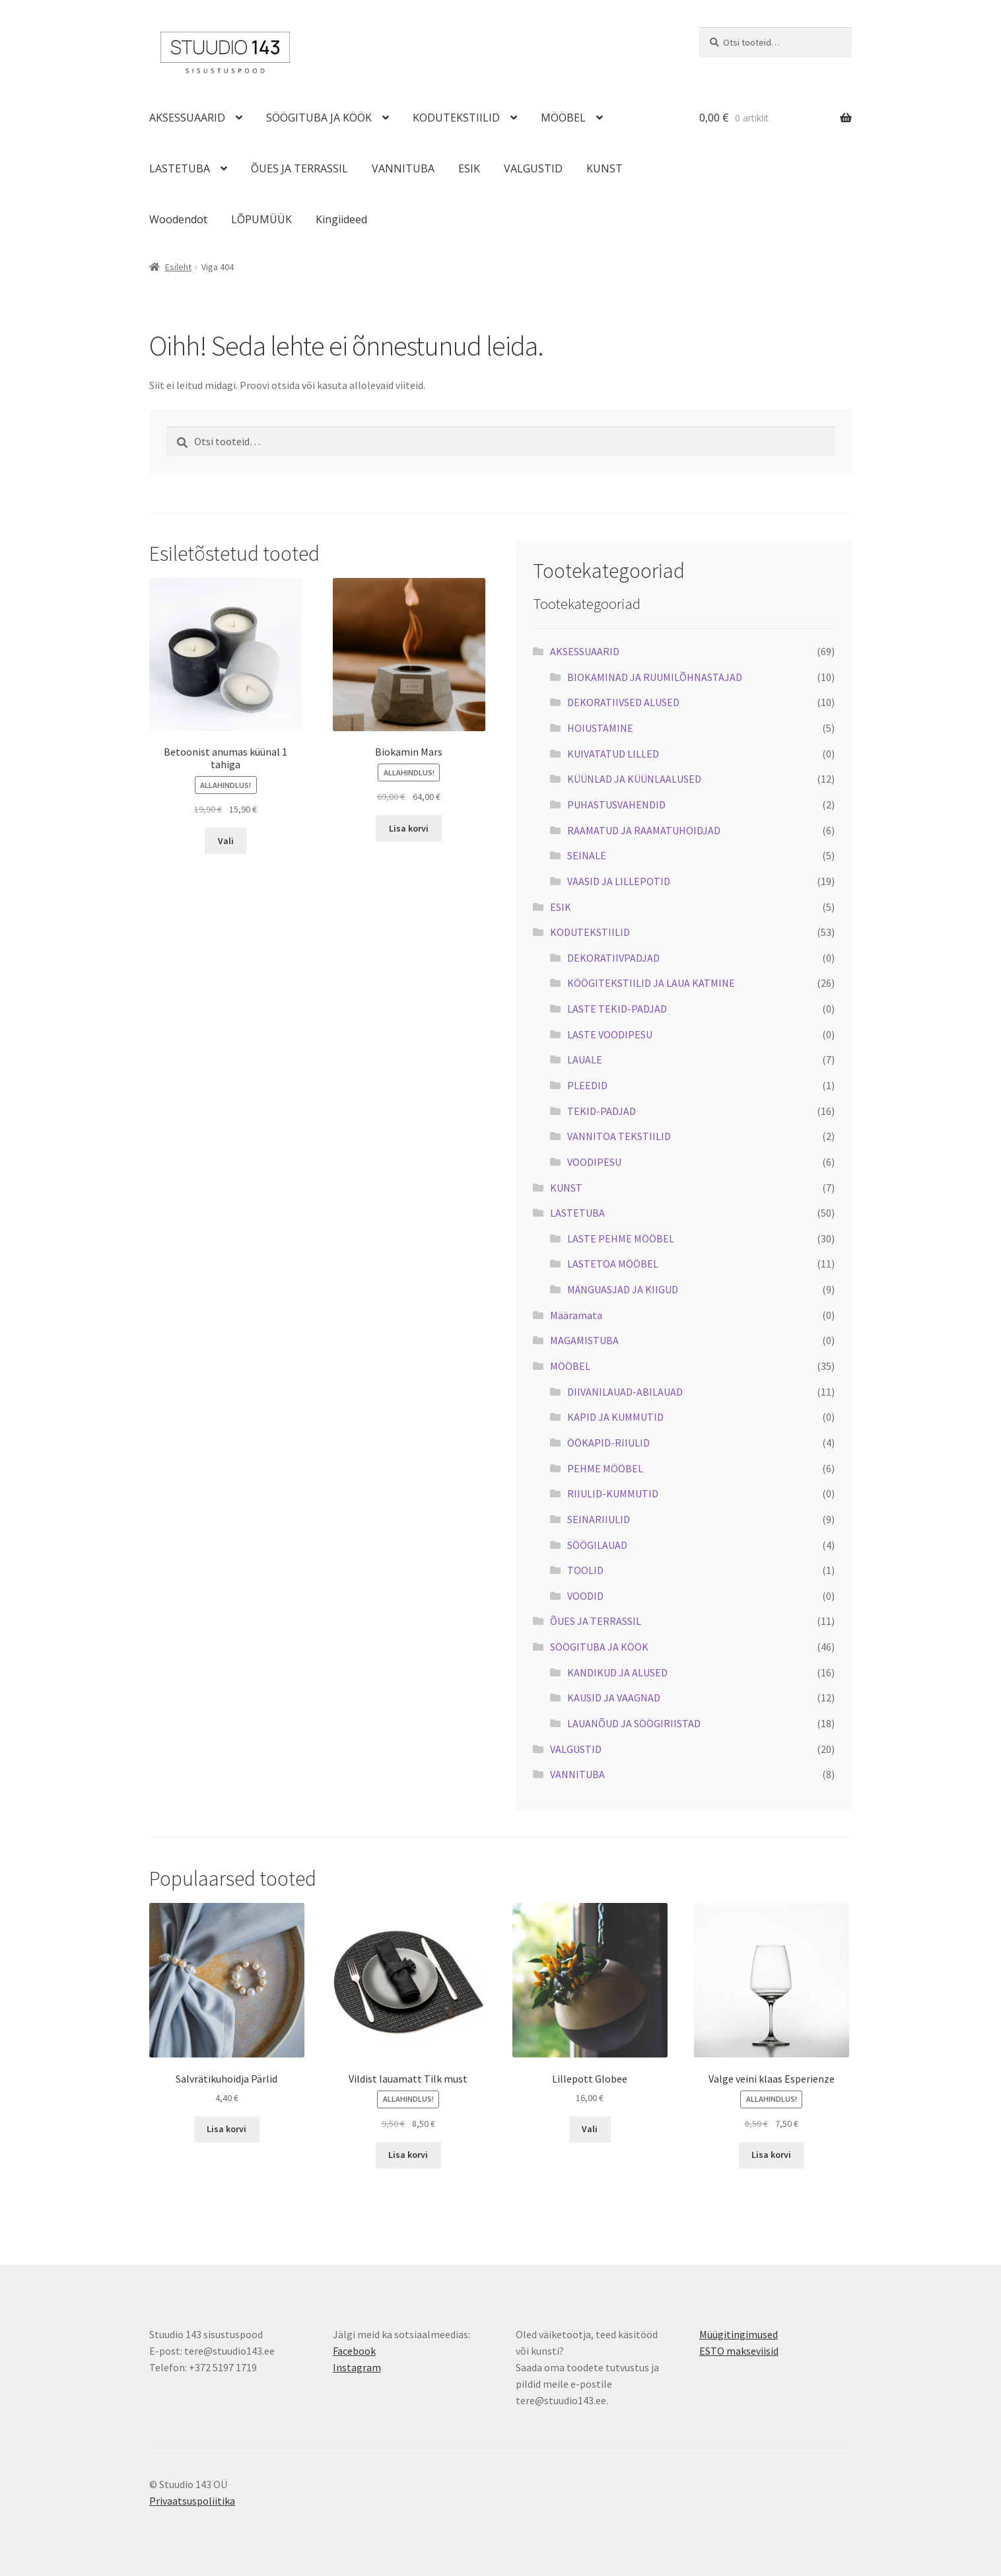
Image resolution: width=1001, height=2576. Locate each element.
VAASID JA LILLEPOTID (618, 881)
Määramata (576, 1315)
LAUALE (584, 1059)
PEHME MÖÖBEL (605, 1468)
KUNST (604, 168)
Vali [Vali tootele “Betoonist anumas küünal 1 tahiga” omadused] (226, 841)
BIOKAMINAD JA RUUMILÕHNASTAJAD (654, 677)
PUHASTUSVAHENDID (616, 804)
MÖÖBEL (563, 117)
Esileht (178, 267)
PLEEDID (587, 1085)
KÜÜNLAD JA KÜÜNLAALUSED (634, 778)
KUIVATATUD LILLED (613, 753)
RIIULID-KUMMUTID (612, 1493)
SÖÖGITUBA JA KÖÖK (319, 117)
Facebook (354, 2350)
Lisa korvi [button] (409, 828)
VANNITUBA (403, 168)
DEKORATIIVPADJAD (613, 957)
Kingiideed (341, 219)
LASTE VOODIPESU (609, 1034)
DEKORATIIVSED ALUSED (623, 702)
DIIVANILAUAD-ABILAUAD (625, 1391)
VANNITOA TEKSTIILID (619, 1136)
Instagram (357, 2367)
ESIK (469, 168)
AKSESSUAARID (187, 117)
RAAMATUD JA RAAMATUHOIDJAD (643, 830)
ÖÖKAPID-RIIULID (608, 1442)
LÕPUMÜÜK (261, 219)
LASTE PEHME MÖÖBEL (620, 1238)
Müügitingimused (738, 2334)
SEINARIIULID (598, 1519)
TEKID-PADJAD (601, 1111)
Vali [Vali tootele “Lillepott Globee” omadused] (590, 2129)
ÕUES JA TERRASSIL (299, 168)
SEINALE (586, 855)
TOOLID (585, 1570)
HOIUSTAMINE (600, 727)
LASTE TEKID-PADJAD (617, 1008)
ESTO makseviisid (738, 2350)
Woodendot (178, 219)
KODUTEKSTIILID (456, 117)
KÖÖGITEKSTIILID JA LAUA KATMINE (651, 982)
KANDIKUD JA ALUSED (617, 1672)
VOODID (585, 1595)
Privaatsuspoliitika (192, 2500)
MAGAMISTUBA (584, 1340)
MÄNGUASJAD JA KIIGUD (622, 1289)
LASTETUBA (179, 168)
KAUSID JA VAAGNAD (613, 1697)
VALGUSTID (533, 168)
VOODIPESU (594, 1161)
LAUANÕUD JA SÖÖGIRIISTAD (634, 1723)
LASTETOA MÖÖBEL (612, 1263)
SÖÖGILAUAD (597, 1545)
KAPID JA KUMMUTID (615, 1416)
